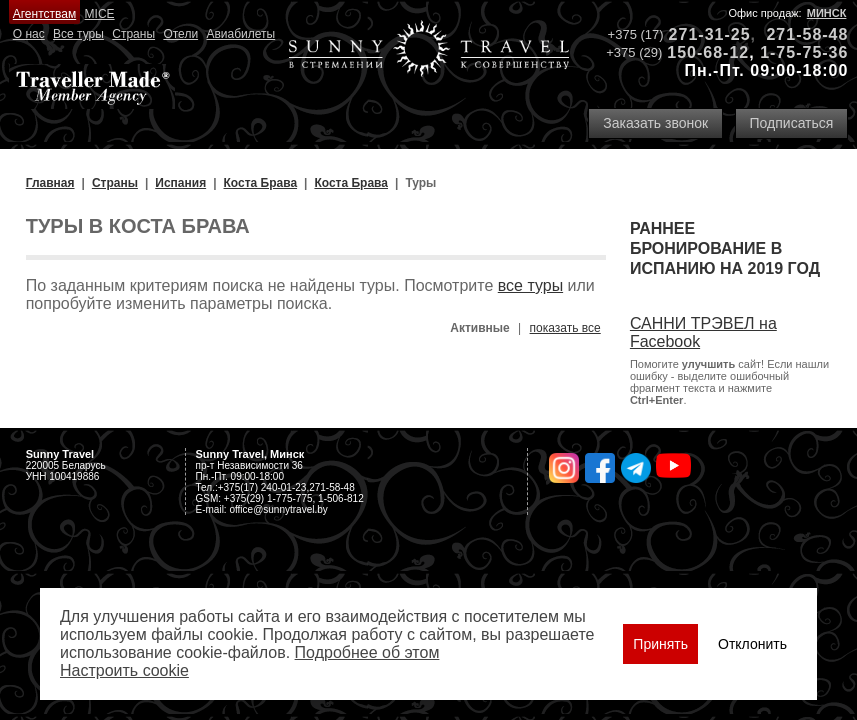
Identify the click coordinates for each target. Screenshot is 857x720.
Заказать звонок (655, 123)
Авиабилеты (240, 34)
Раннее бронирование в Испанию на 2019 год (725, 248)
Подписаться (792, 123)
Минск (827, 13)
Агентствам (44, 14)
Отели (180, 34)
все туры (530, 285)
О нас (29, 34)
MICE (100, 14)
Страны (133, 34)
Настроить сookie (124, 670)
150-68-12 (708, 52)
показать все (565, 328)
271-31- (700, 34)
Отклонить (752, 644)
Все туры (78, 34)
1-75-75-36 (804, 52)
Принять (660, 644)
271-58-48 (807, 34)
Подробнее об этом (367, 652)
